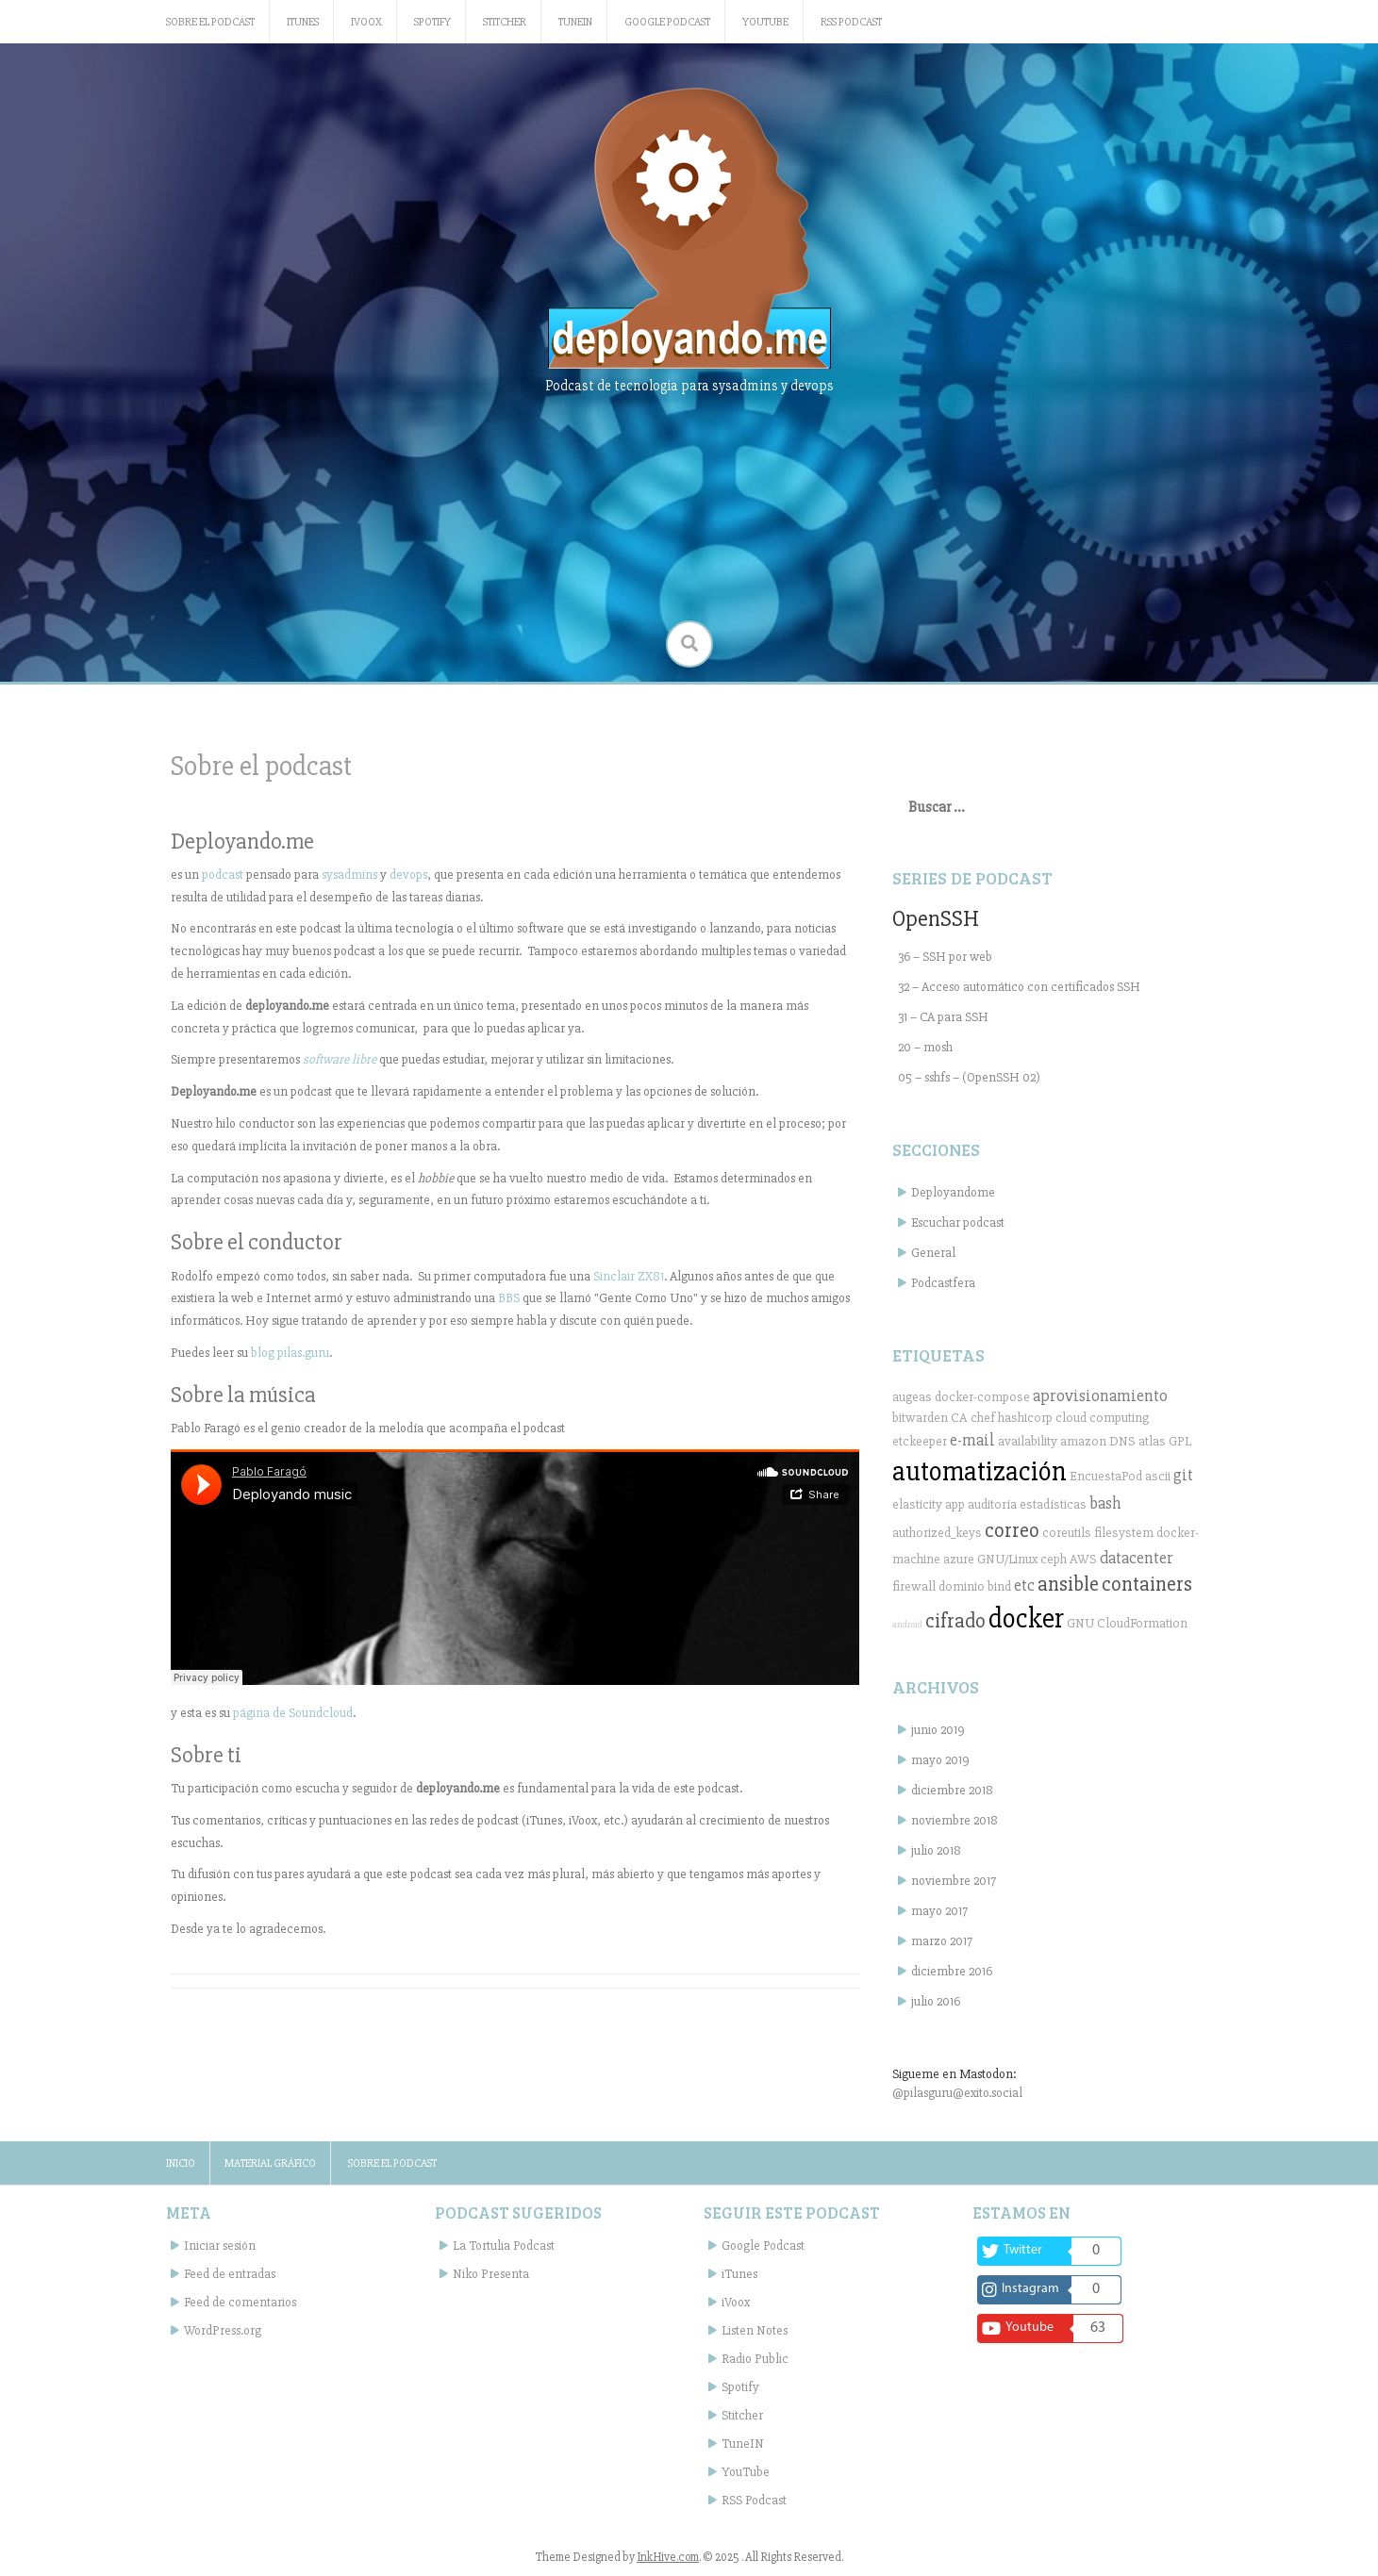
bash (1105, 1503)
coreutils (1066, 1533)
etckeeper (919, 1441)
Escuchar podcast (957, 1222)
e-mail (972, 1439)
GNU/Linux (1007, 1559)
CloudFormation (1142, 1623)
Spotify (432, 22)
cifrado (955, 1621)
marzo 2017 (941, 1941)
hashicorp (1025, 1418)
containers (1147, 1584)
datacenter (1136, 1557)
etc (1024, 1585)
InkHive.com (668, 2557)
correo (1012, 1530)
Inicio (180, 2163)
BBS (509, 1298)
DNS (1122, 1441)
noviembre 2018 (954, 1820)
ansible (1068, 1584)
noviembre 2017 (953, 1881)
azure (958, 1559)
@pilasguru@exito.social (957, 2093)
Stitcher (504, 22)
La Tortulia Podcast (504, 2245)
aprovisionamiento (1100, 1395)
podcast (222, 875)
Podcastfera (943, 1283)
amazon (1083, 1441)
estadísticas (1053, 1504)
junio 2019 (938, 1730)
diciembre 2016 (951, 1971)
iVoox (366, 22)
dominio (961, 1586)
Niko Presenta (491, 2274)
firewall (914, 1586)
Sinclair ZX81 (628, 1276)
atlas (1152, 1441)
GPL (1180, 1441)
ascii (1157, 1476)
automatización (979, 1472)
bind (999, 1586)
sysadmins (349, 875)
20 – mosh (925, 1047)
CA (959, 1418)
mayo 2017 (939, 1911)
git (1183, 1474)
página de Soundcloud (293, 1713)
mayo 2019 (940, 1760)
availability (1027, 1441)
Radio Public (755, 2359)
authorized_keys (937, 1533)
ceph (1053, 1559)
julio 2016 (935, 2001)
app (955, 1504)
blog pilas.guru (290, 1353)
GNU (1080, 1623)
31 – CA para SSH (943, 1017)
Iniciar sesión (220, 2245)
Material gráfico (270, 2163)
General (933, 1253)
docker (1026, 1619)
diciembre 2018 (952, 1790)
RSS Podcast (851, 22)
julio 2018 (936, 1850)
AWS (1083, 1559)
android (907, 1624)
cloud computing (1102, 1418)
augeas (912, 1397)
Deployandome (953, 1192)
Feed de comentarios (240, 2302)
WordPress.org (222, 2330)
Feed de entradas (229, 2274)
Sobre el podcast (210, 22)
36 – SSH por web (945, 957)
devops (408, 875)
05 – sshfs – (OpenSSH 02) (969, 1077)
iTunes (303, 22)
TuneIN (575, 22)
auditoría (992, 1504)
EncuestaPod (1106, 1476)
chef (983, 1418)
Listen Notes (755, 2330)
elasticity (917, 1504)
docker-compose (982, 1397)
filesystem (1124, 1533)
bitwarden (920, 1418)
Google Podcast (667, 22)
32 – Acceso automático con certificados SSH (1019, 987)
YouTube (765, 22)
